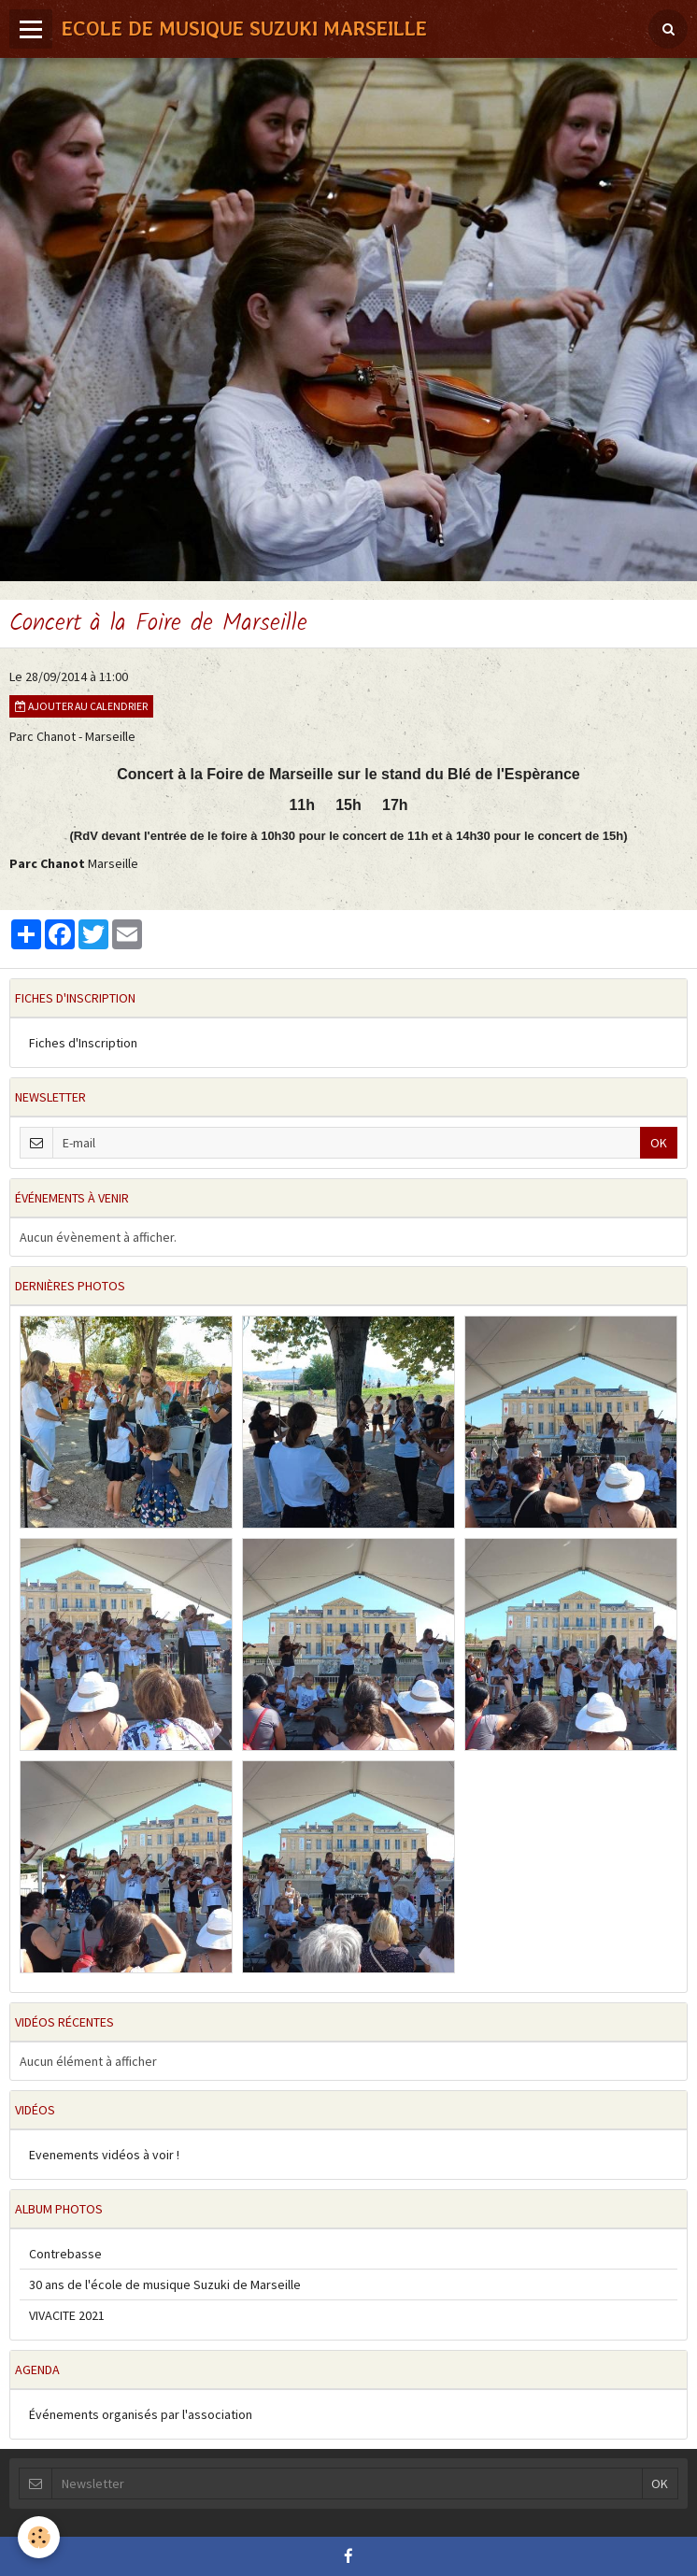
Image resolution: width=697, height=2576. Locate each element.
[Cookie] (40, 2537)
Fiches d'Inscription (83, 1042)
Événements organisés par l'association (140, 2414)
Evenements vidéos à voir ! (104, 2154)
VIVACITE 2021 (67, 2315)
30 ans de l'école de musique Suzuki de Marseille (165, 2284)
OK (658, 1142)
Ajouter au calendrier (81, 706)
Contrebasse (65, 2253)
